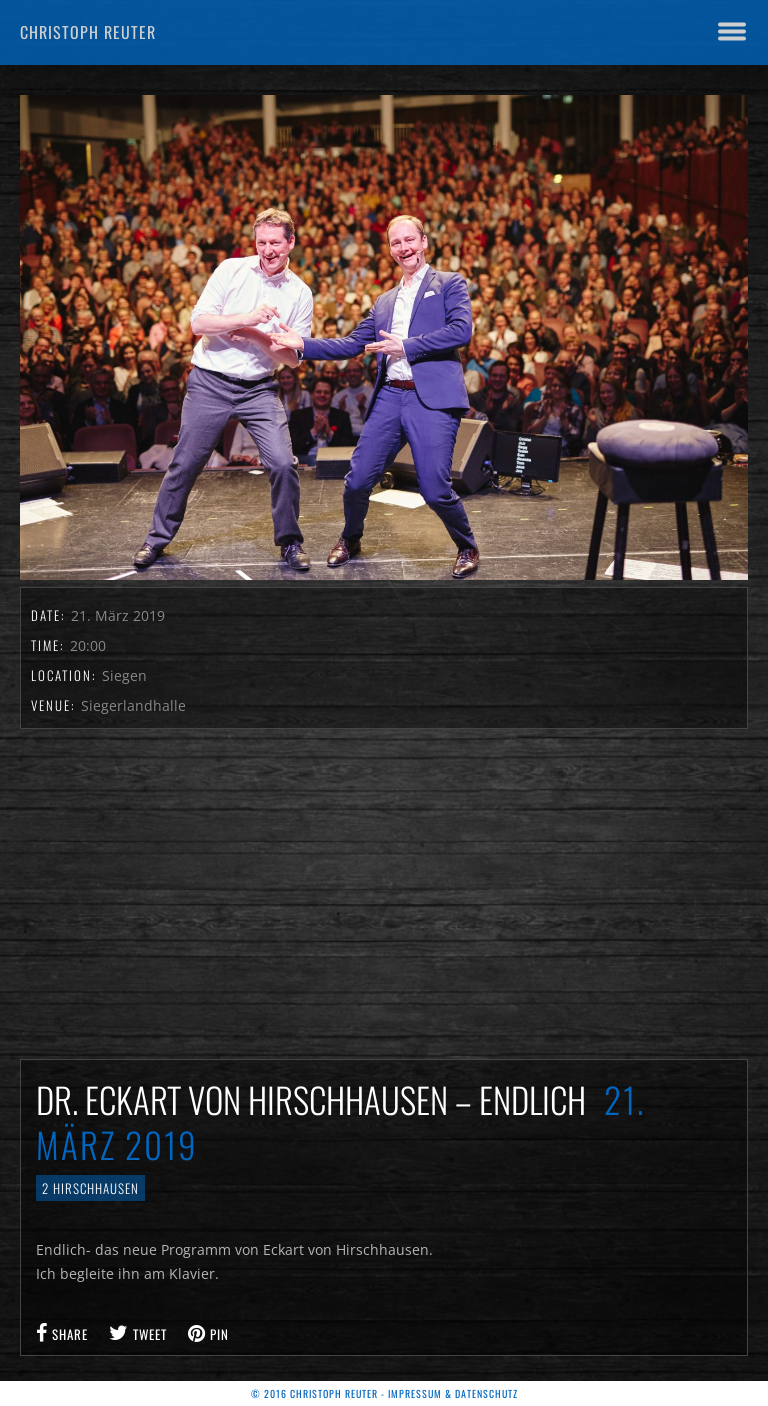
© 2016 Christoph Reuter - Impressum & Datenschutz (384, 1393)
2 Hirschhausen (90, 1188)
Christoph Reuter (88, 32)
